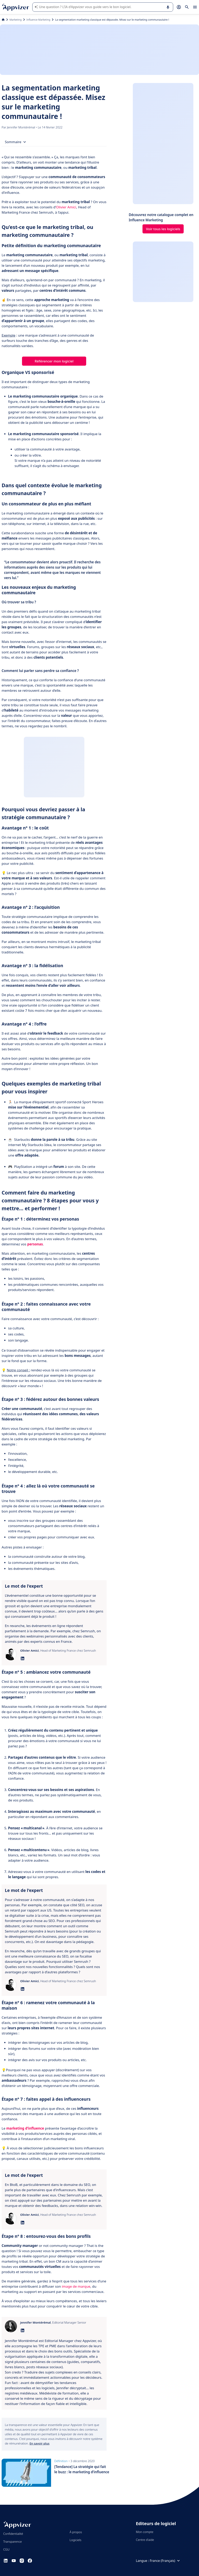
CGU (6, 2549)
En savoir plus (39, 2443)
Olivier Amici (66, 207)
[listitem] (54, 2372)
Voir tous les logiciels (163, 229)
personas (35, 1244)
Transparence (12, 2541)
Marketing (15, 19)
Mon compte (144, 2532)
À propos (76, 2532)
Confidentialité (13, 2534)
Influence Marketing (38, 19)
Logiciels (75, 2540)
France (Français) (165, 2560)
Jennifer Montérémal (21, 127)
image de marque (76, 2286)
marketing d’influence (25, 2128)
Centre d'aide (145, 2540)
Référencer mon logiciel (54, 361)
